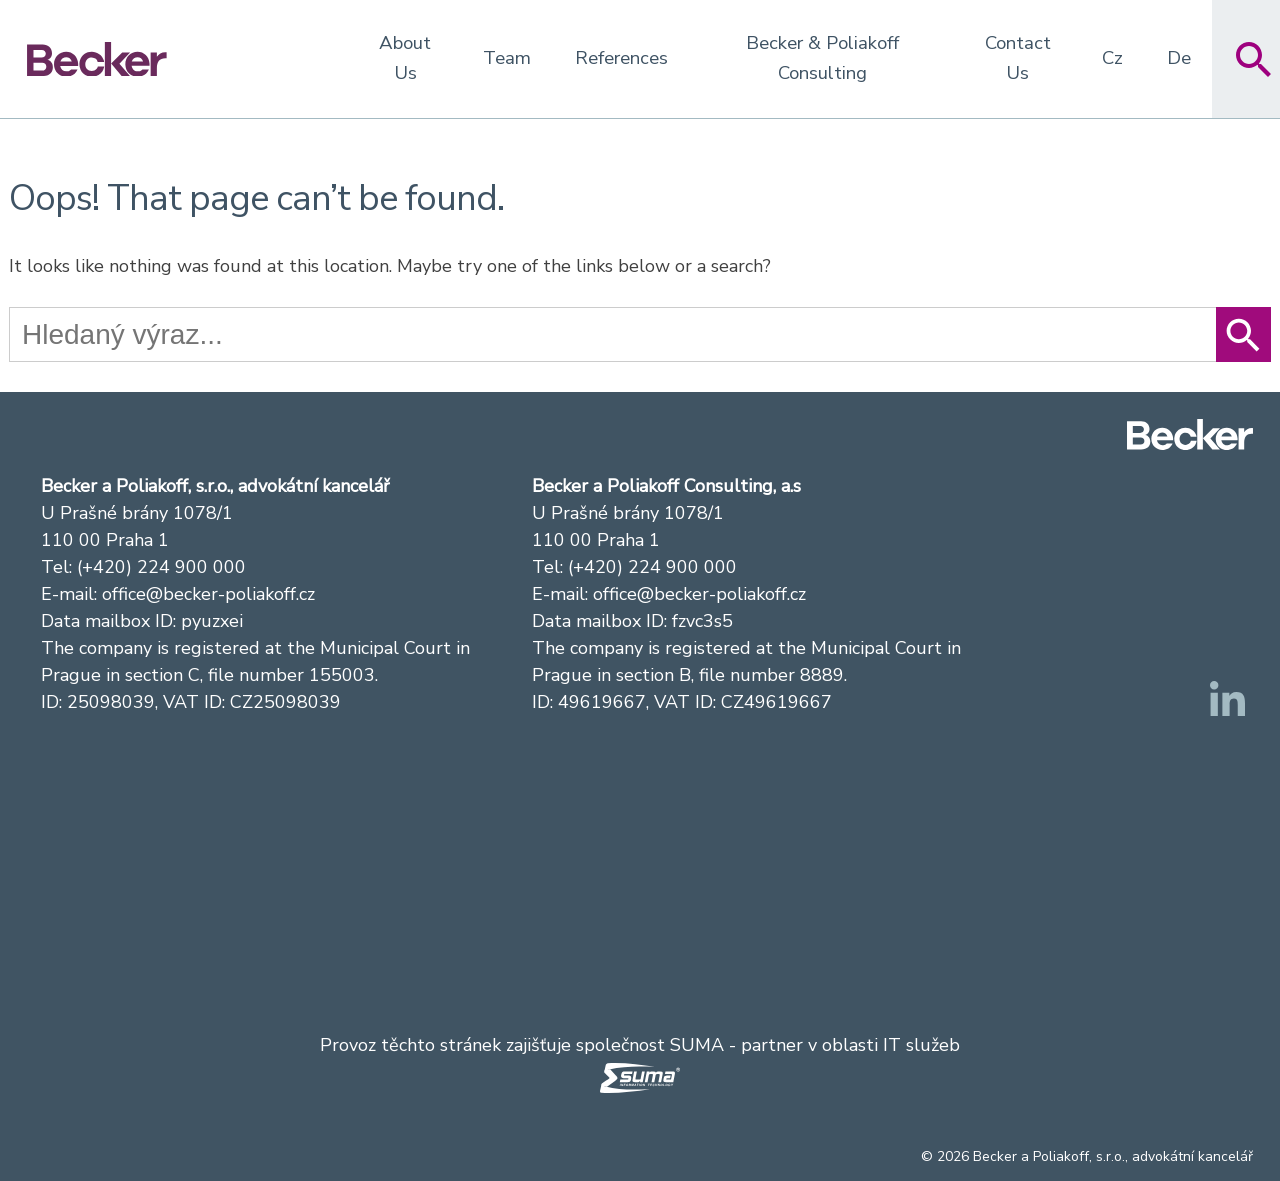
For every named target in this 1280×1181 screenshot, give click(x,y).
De (1179, 58)
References (621, 58)
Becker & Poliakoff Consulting (822, 58)
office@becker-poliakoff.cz (208, 594)
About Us (405, 58)
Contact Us (1018, 58)
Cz (1112, 58)
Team (507, 58)
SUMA (697, 1045)
